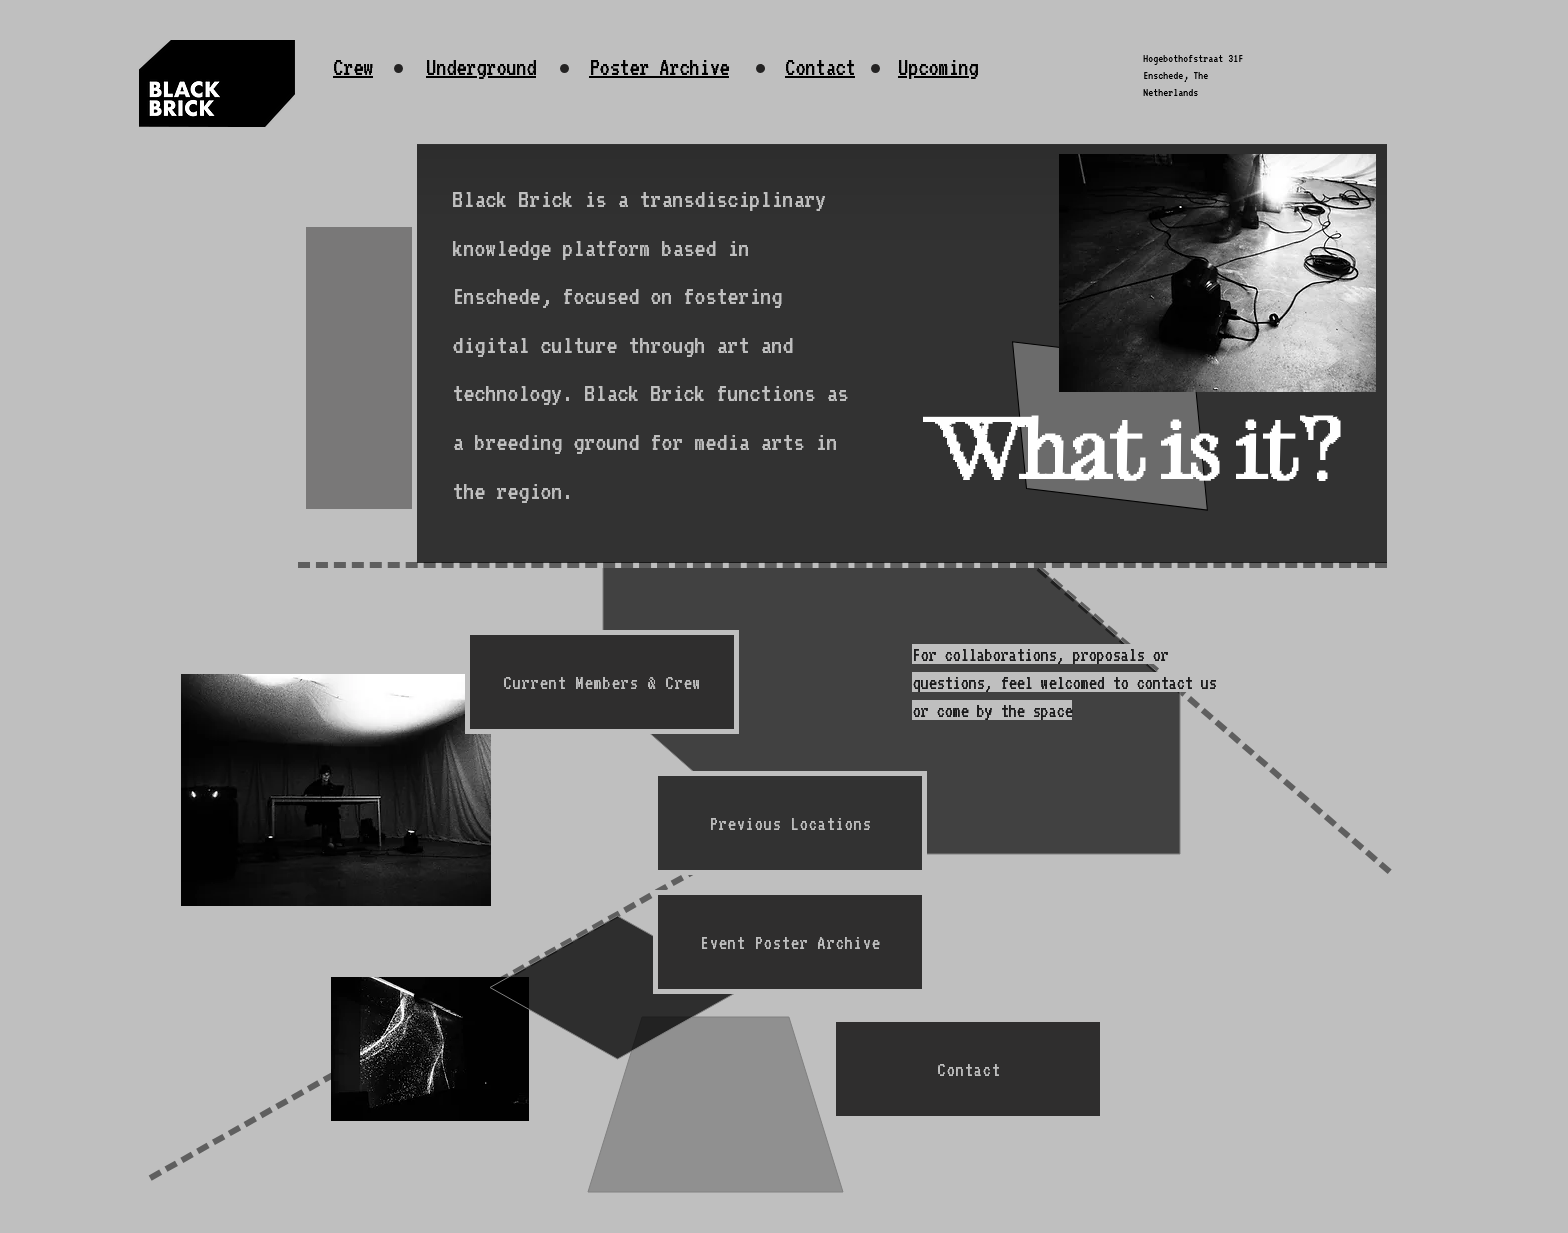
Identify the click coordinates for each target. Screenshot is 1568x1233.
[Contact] (968, 1069)
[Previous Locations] (790, 823)
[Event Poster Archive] (790, 942)
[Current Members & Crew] (602, 682)
